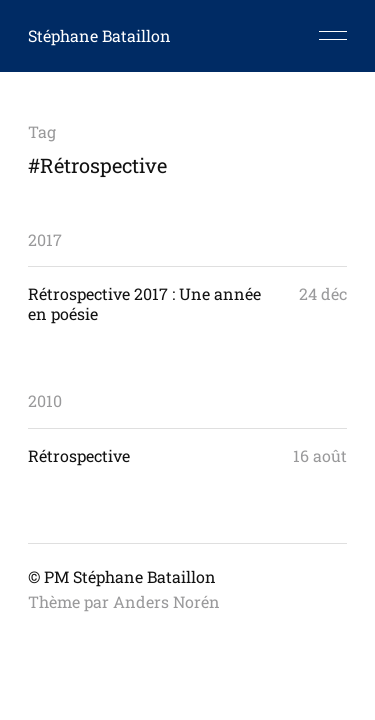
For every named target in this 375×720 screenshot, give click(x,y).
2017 (45, 239)
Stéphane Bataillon (99, 35)
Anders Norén (166, 601)
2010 (45, 400)
